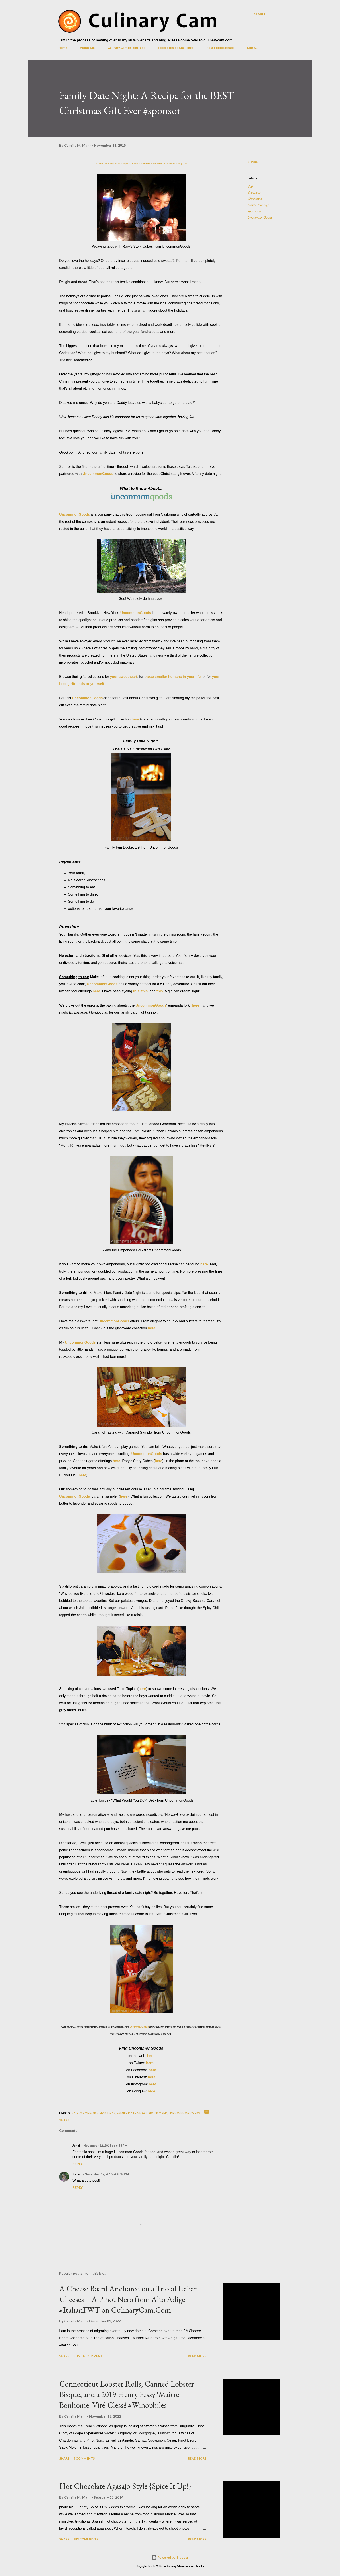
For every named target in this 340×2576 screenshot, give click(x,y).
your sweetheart (123, 677)
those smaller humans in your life (172, 677)
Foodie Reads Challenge (175, 47)
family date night (259, 205)
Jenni (76, 2145)
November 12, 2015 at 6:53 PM (105, 2145)
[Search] (260, 14)
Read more (197, 2356)
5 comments (84, 2458)
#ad (250, 186)
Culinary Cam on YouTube (126, 47)
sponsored (255, 211)
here (136, 719)
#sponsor (254, 192)
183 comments (85, 2539)
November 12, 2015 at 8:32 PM (107, 2174)
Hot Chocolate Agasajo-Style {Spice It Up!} (125, 2486)
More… (252, 47)
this (136, 991)
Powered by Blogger (170, 2557)
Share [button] (253, 162)
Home (62, 47)
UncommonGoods (152, 163)
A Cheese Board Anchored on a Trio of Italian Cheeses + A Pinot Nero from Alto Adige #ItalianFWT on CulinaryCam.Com (128, 2299)
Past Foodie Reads (220, 47)
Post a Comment (88, 2356)
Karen (76, 2174)
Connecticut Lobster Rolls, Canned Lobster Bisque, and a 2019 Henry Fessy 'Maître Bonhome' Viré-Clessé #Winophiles (126, 2394)
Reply (77, 2163)
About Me (87, 47)
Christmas (255, 199)
